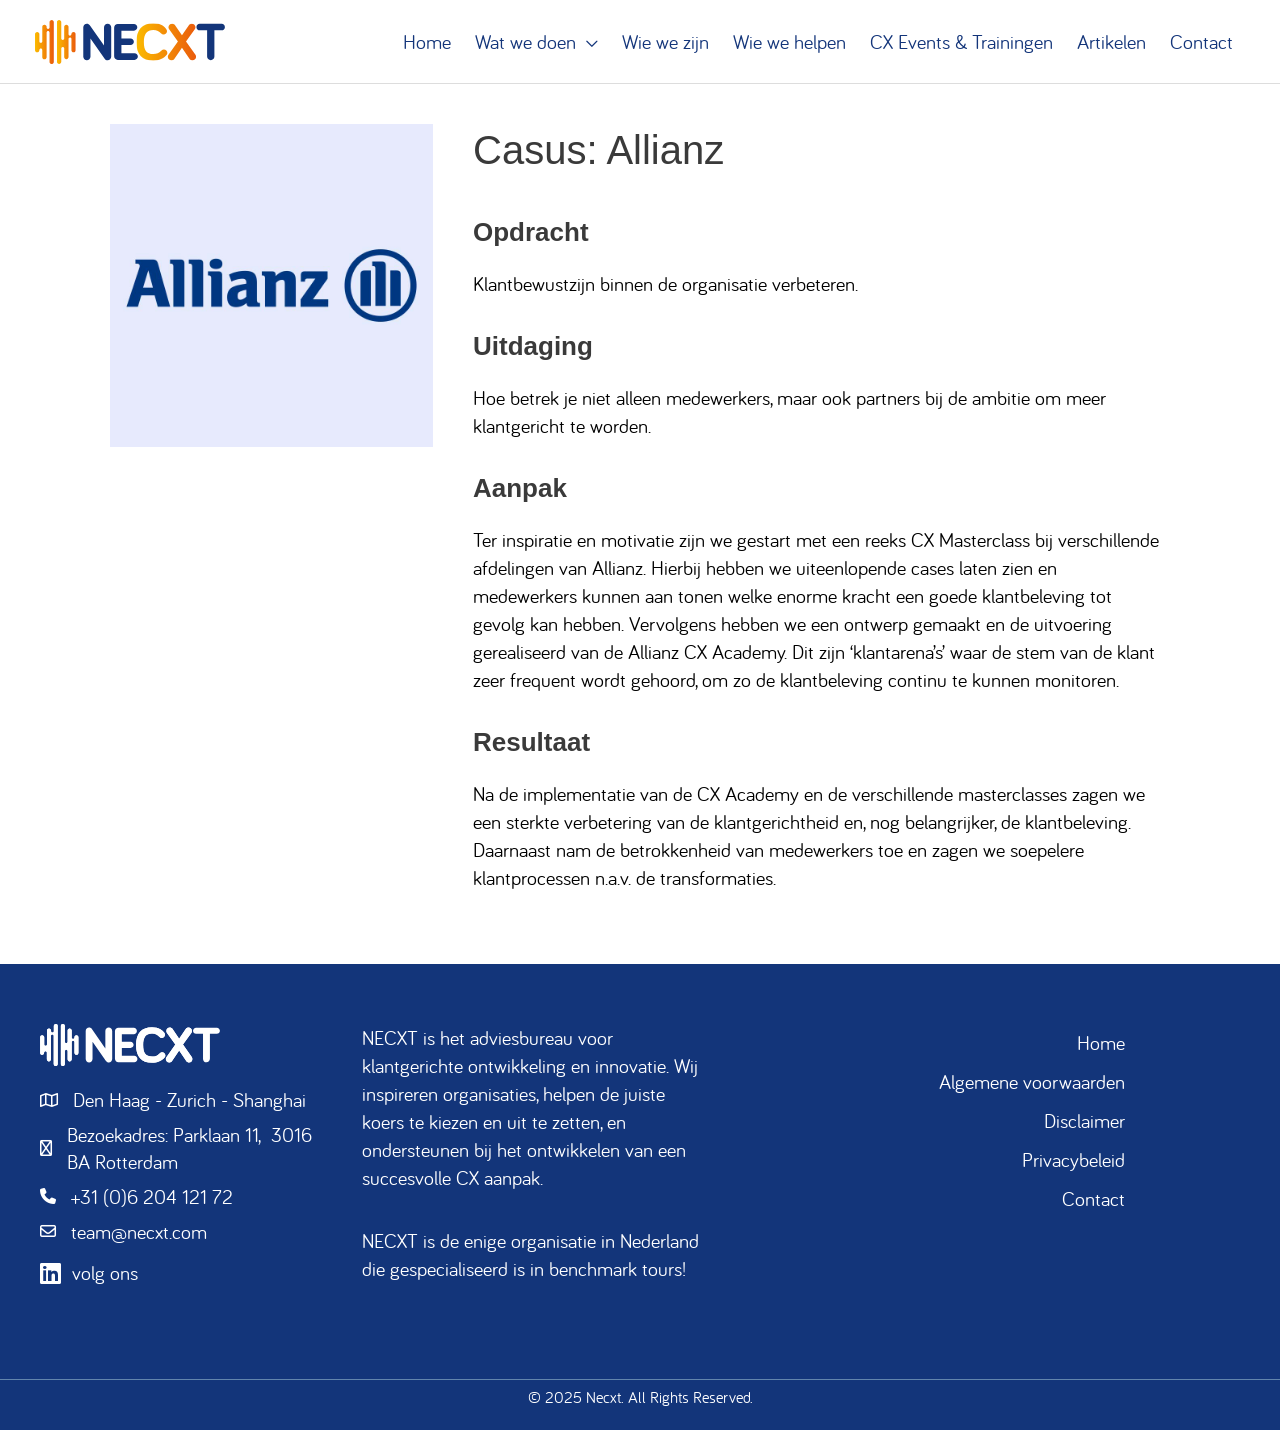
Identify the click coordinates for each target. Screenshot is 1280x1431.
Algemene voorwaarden (1032, 1082)
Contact (1093, 1199)
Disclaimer (1084, 1121)
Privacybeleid (1073, 1160)
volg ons (105, 1275)
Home (1101, 1043)
